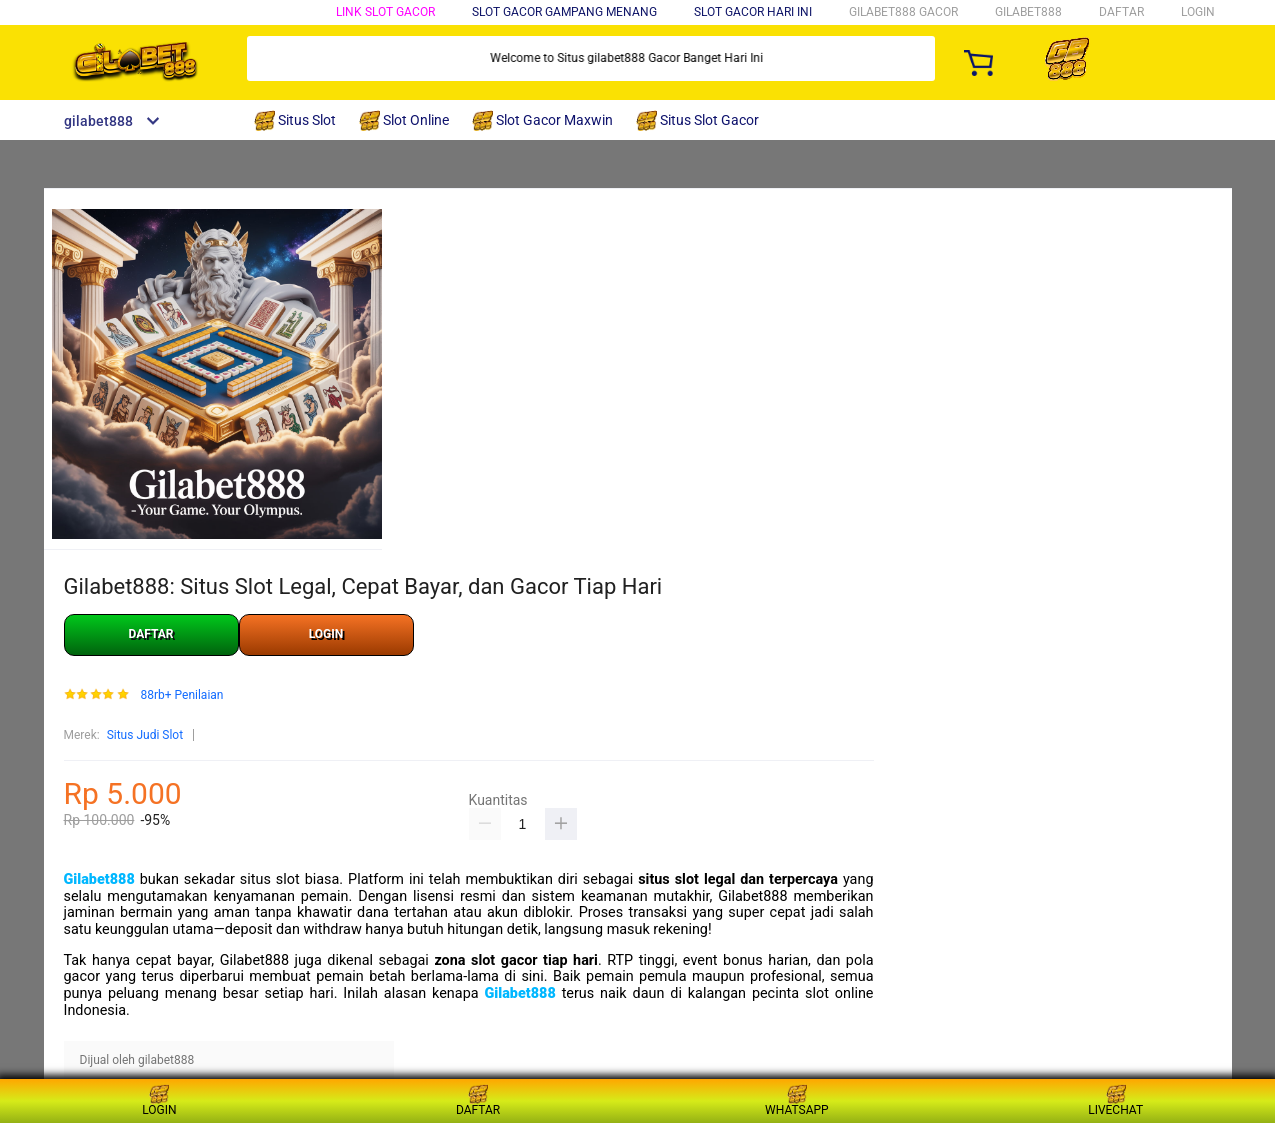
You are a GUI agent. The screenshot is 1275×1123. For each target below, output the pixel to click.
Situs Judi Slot (145, 735)
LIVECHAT (1115, 1100)
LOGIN (1198, 12)
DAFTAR (1121, 12)
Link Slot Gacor (385, 12)
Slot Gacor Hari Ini (753, 12)
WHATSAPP (797, 1100)
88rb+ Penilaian (181, 695)
